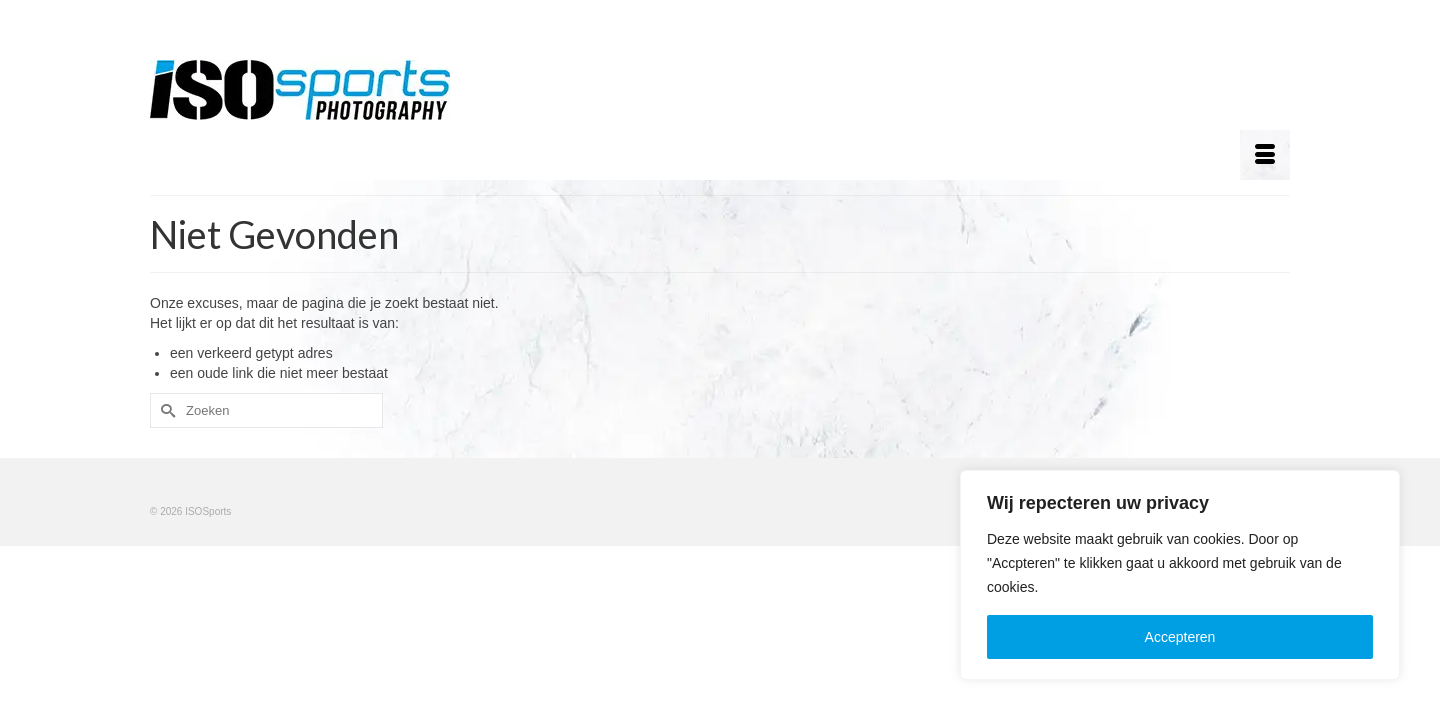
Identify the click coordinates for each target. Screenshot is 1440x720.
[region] (1180, 575)
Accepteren (1180, 637)
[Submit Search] (165, 410)
